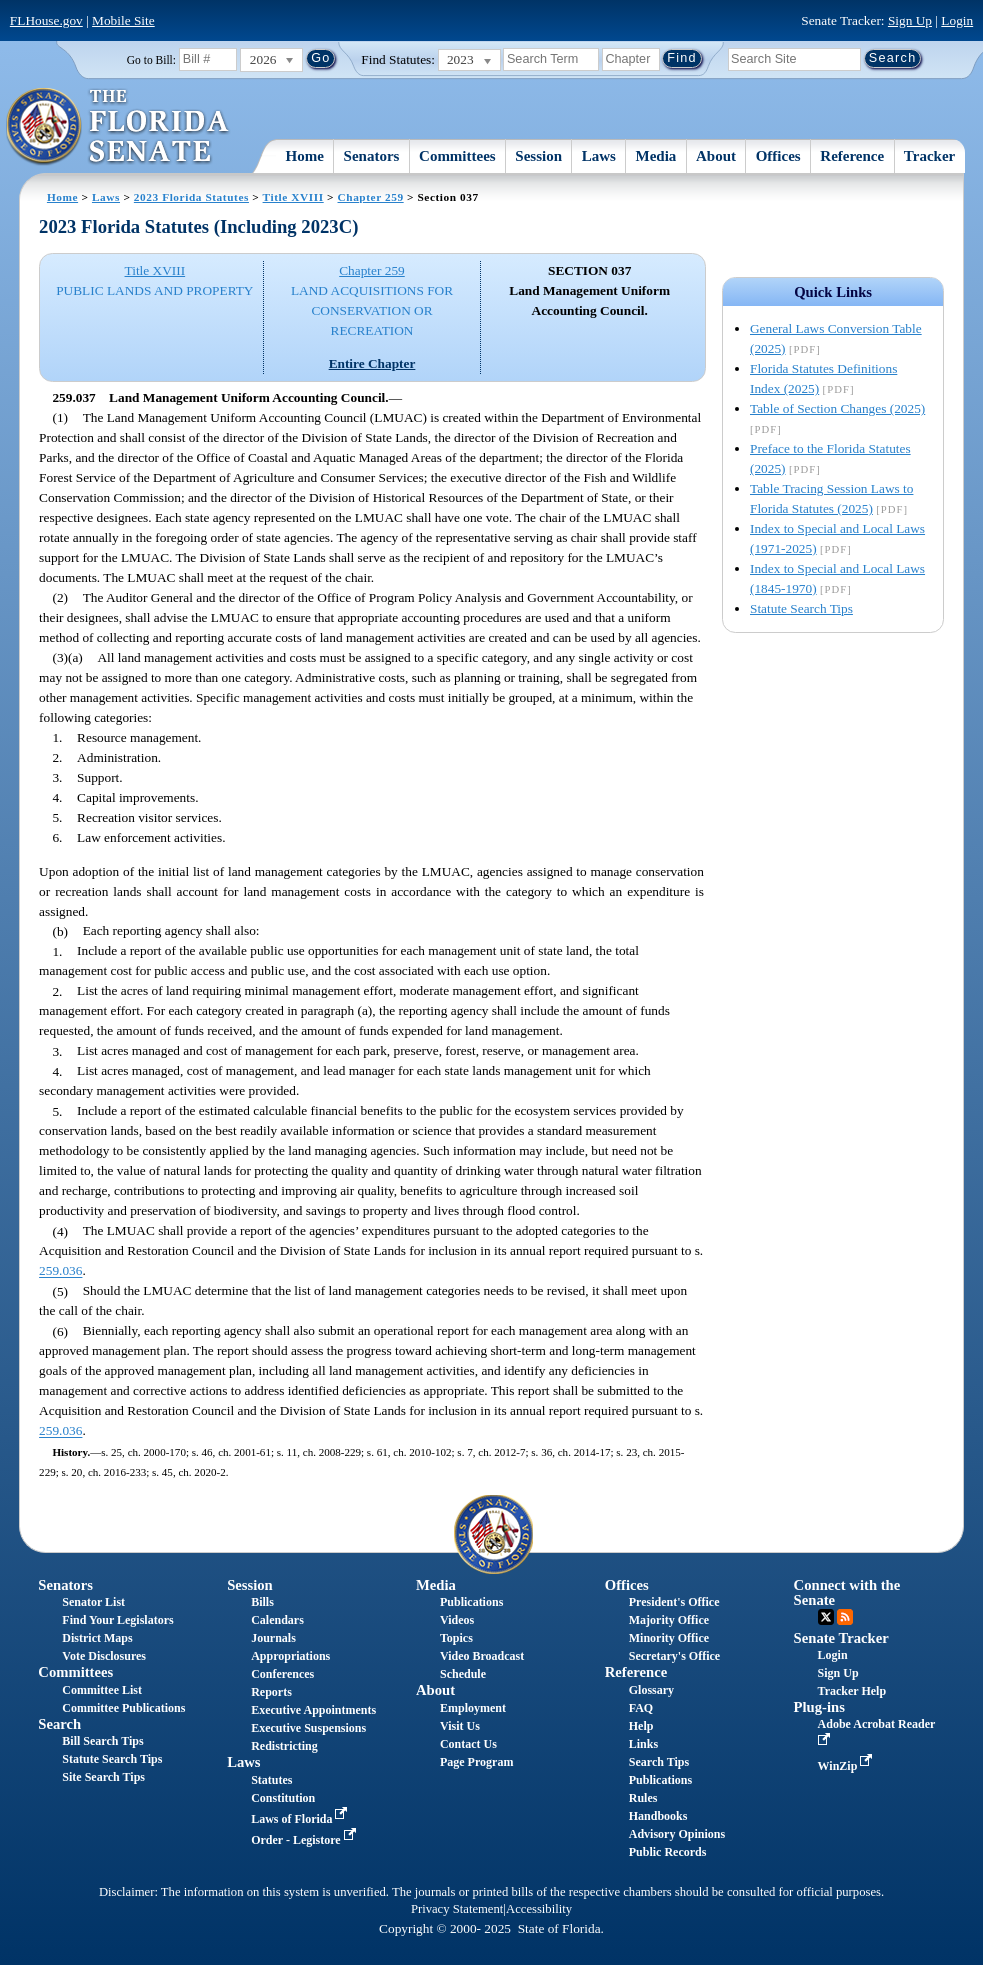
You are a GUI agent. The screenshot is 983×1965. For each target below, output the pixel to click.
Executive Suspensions (308, 1728)
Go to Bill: (151, 60)
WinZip (847, 1766)
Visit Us (460, 1726)
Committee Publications (123, 1708)
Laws (599, 156)
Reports (271, 1692)
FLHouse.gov (46, 20)
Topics (456, 1638)
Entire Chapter (372, 363)
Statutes (271, 1780)
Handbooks (658, 1816)
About (716, 156)
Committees (457, 156)
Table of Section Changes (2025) (837, 408)
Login (957, 20)
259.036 (60, 1271)
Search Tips (659, 1762)
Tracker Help (852, 1691)
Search (59, 1724)
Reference (852, 156)
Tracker (929, 156)
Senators (372, 156)
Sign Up (910, 20)
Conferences (282, 1674)
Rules (643, 1798)
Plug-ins (819, 1707)
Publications (471, 1602)
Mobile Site (123, 20)
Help (641, 1726)
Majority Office (669, 1620)
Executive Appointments (313, 1710)
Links (643, 1744)
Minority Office (669, 1638)
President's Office (674, 1602)
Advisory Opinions (677, 1834)
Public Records (668, 1852)
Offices (778, 156)
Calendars (277, 1620)
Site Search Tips (103, 1777)
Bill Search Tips (102, 1741)
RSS (845, 1617)
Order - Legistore (305, 1840)
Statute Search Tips (801, 608)
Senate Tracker (841, 1638)
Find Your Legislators (117, 1620)
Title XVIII (293, 197)
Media (656, 156)
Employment (473, 1708)
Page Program (476, 1762)
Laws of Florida (301, 1819)
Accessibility (539, 1909)
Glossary (651, 1690)
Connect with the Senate (847, 1592)
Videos (457, 1620)
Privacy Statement (457, 1909)
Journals (273, 1638)
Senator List (93, 1602)
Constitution (283, 1798)
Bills (262, 1602)
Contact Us (468, 1744)
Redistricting (284, 1746)
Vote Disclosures (104, 1656)
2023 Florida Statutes (191, 197)
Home (305, 156)
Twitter (826, 1617)
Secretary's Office (674, 1656)
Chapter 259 (371, 197)
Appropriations (290, 1656)
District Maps (97, 1638)
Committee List (102, 1690)
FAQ (641, 1708)
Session (538, 156)
